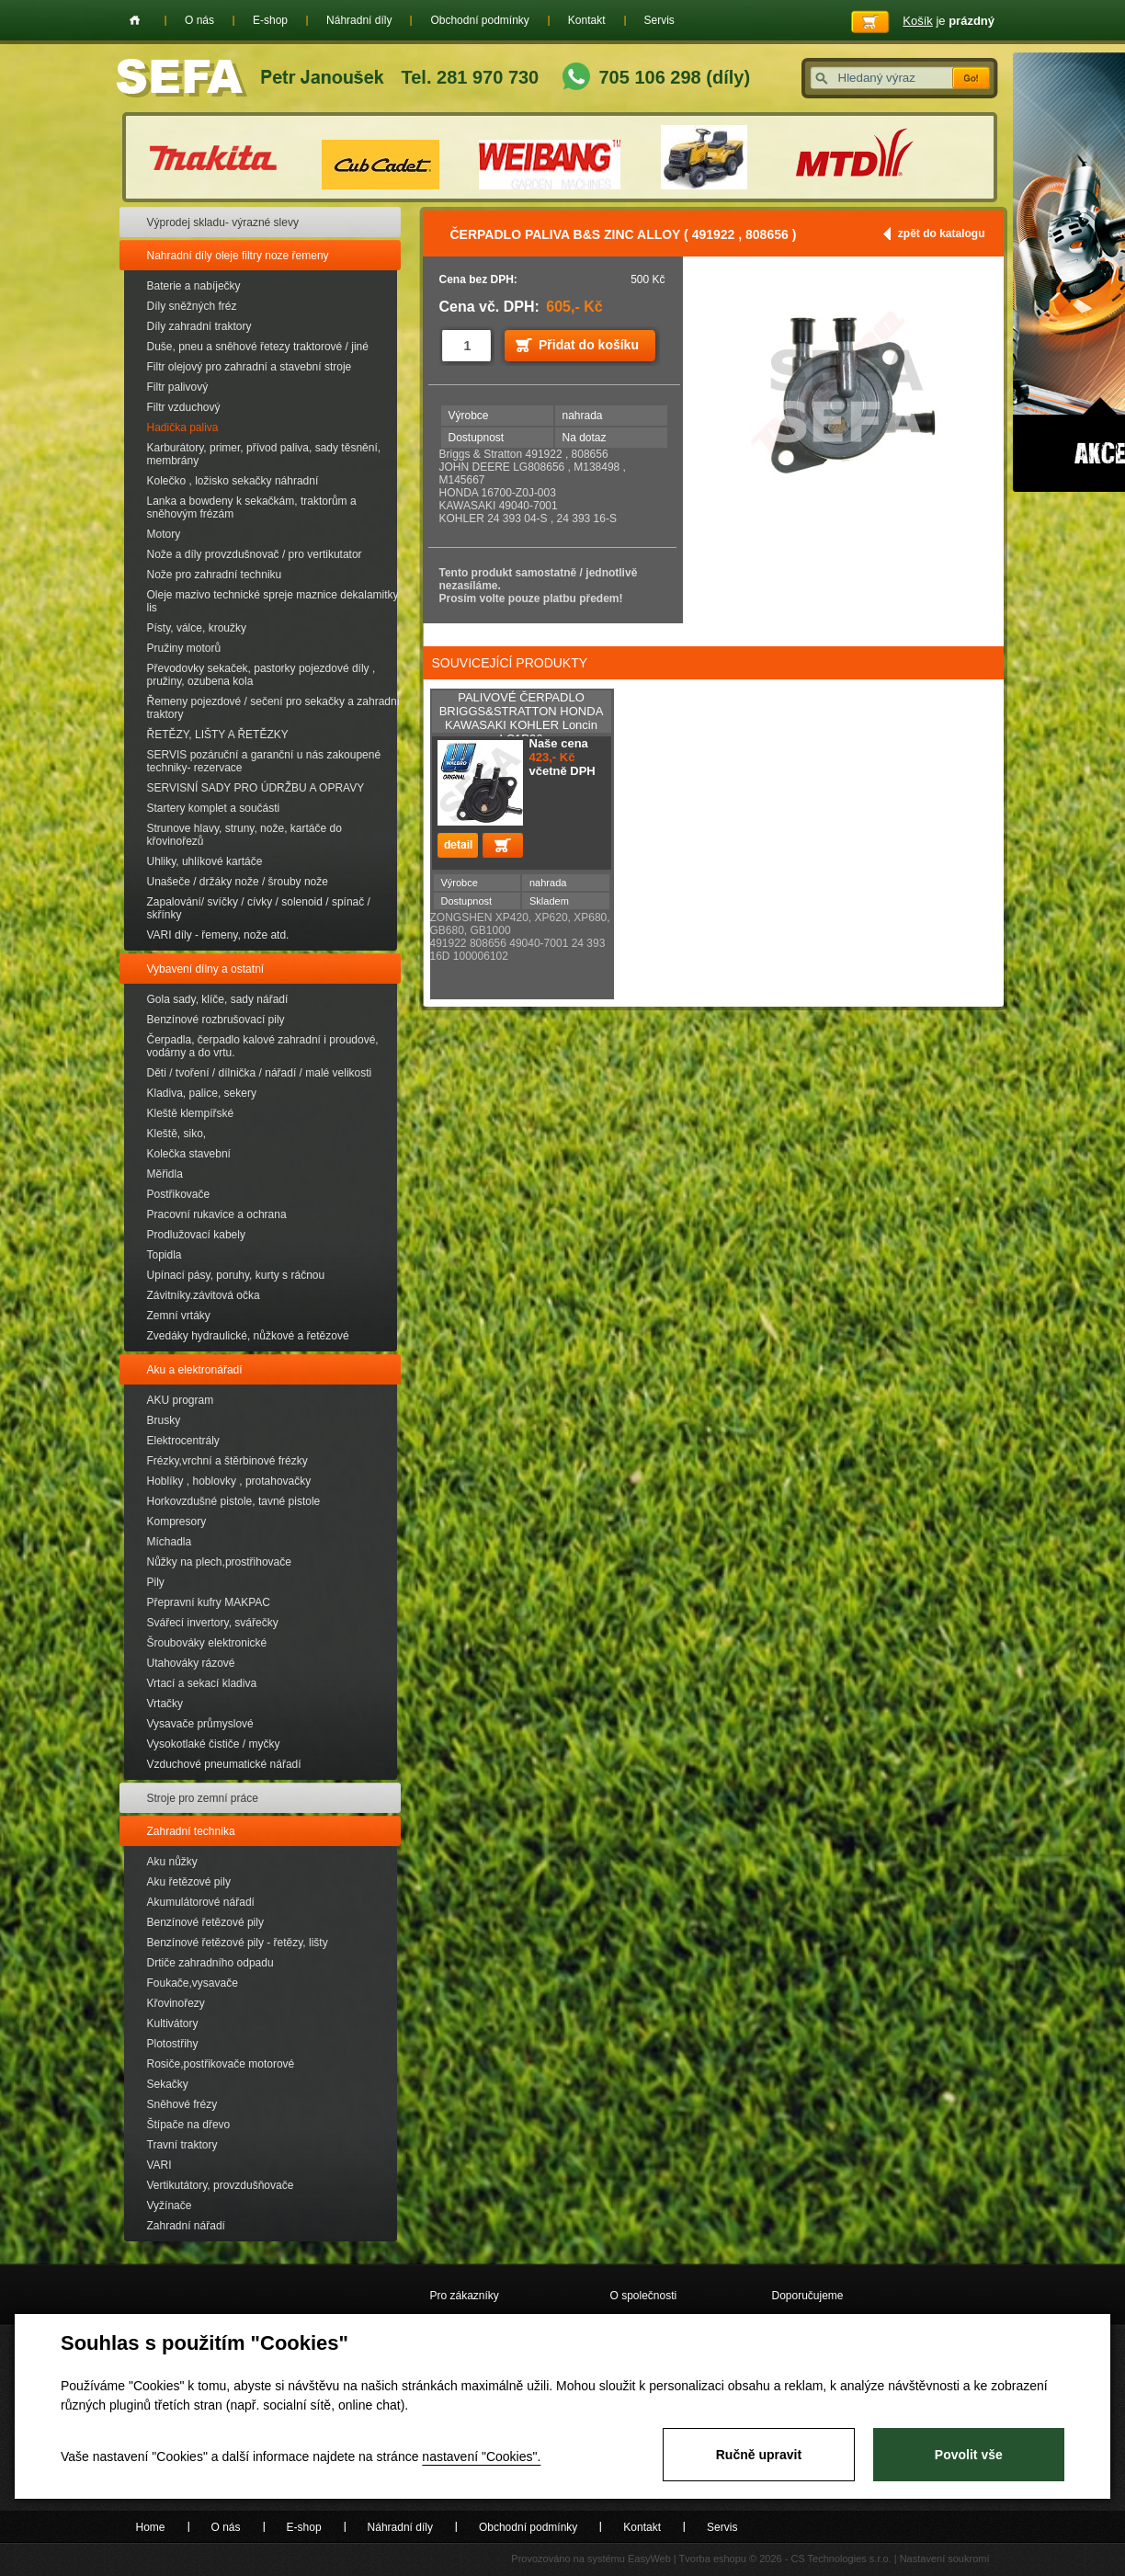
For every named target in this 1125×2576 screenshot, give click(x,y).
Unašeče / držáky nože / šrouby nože (237, 881)
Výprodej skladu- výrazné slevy (223, 222)
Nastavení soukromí (945, 2558)
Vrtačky (165, 1703)
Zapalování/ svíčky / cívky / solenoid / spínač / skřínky (258, 908)
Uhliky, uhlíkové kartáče (205, 861)
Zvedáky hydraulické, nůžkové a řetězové (248, 1335)
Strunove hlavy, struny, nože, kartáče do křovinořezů (244, 835)
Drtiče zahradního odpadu (210, 1962)
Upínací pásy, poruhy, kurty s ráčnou (236, 1275)
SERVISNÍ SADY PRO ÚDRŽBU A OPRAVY (256, 787)
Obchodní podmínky (479, 20)
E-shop (270, 20)
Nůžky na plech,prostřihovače (219, 1562)
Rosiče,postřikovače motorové (221, 2063)
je (948, 21)
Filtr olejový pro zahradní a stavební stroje (249, 366)
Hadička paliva (183, 427)
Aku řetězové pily (189, 1881)
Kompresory (177, 1521)
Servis (659, 20)
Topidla (164, 1254)
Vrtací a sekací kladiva (202, 1683)
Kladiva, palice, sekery (201, 1093)
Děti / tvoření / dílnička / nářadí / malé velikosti (259, 1072)
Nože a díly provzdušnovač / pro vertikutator (254, 554)
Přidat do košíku (589, 344)
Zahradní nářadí (186, 2225)
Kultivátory (173, 2023)
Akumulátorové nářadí (201, 1902)
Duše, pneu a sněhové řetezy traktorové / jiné (258, 346)
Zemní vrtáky (178, 1315)
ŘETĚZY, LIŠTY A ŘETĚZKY (218, 734)
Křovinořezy (176, 2003)
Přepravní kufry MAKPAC (208, 1602)
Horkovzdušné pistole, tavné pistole (234, 1501)
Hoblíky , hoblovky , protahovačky (229, 1481)
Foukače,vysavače (192, 1983)
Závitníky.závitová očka (203, 1295)
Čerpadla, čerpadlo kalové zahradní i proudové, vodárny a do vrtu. (263, 1046)
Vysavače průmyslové (200, 1723)
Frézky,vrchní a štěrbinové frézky (227, 1460)
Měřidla (165, 1174)
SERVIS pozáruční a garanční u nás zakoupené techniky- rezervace (264, 761)
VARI (159, 2165)
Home (135, 20)
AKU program (180, 1400)
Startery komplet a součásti (213, 808)
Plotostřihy (173, 2043)
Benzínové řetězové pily (205, 1922)
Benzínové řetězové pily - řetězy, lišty (237, 1942)
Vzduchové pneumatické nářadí (224, 1764)
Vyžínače (169, 2205)
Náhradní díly (359, 20)
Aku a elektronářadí (195, 1369)
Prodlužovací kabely (196, 1234)
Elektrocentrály (183, 1440)
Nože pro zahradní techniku (214, 574)
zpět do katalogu (941, 233)
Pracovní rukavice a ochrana (217, 1214)
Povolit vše (969, 2454)
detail (458, 845)
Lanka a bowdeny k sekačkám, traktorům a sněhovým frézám (252, 507)
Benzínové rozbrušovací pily (216, 1019)
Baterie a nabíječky (194, 285)
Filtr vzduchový (184, 407)
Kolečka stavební (189, 1153)
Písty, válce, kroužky (196, 627)
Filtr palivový (178, 387)
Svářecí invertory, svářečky (212, 1622)
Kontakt (587, 20)
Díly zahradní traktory (199, 326)
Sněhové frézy (182, 2104)
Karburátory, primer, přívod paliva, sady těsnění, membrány (264, 454)
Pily (156, 1582)
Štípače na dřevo (189, 2124)
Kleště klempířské (190, 1113)
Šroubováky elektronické (207, 1642)
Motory (164, 534)
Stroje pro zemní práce (202, 1798)
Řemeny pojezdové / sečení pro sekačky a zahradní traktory (273, 708)
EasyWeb (649, 2558)
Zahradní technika (191, 1831)
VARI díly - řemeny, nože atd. (218, 935)
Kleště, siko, (177, 1133)
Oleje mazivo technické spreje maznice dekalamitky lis (273, 601)
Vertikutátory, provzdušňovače (220, 2185)
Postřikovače (178, 1194)
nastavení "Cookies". (481, 2456)
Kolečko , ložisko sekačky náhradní (233, 480)
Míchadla (169, 1541)
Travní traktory (182, 2144)
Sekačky (167, 2084)
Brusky (164, 1420)
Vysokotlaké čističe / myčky (213, 1744)
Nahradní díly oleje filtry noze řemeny (238, 255)
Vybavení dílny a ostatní (206, 969)
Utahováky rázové (191, 1663)
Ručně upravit (758, 2454)
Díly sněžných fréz (192, 306)
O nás (199, 20)
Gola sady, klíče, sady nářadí (218, 999)
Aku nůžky (172, 1861)
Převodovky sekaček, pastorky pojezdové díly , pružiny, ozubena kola (261, 675)
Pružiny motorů (184, 648)
